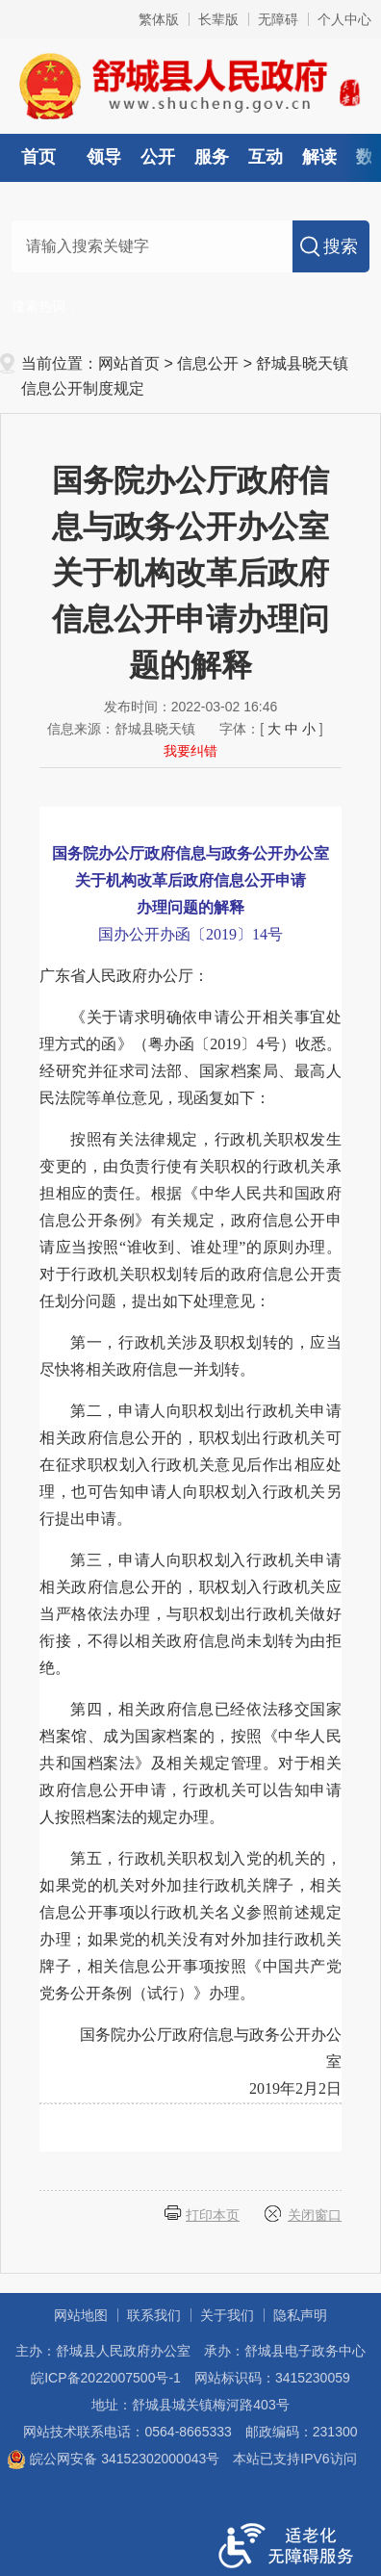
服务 (211, 157)
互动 (265, 157)
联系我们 (154, 2315)
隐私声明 (300, 2315)
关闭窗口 (315, 2215)
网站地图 (81, 2315)
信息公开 (208, 363)
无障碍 (278, 19)
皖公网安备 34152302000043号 (113, 2458)
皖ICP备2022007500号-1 (106, 2377)
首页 (38, 157)
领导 (104, 157)
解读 (319, 157)
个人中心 (344, 19)
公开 (157, 157)
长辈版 (218, 19)
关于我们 (227, 2315)
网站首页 (129, 363)
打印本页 (213, 2215)
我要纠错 (190, 751)
